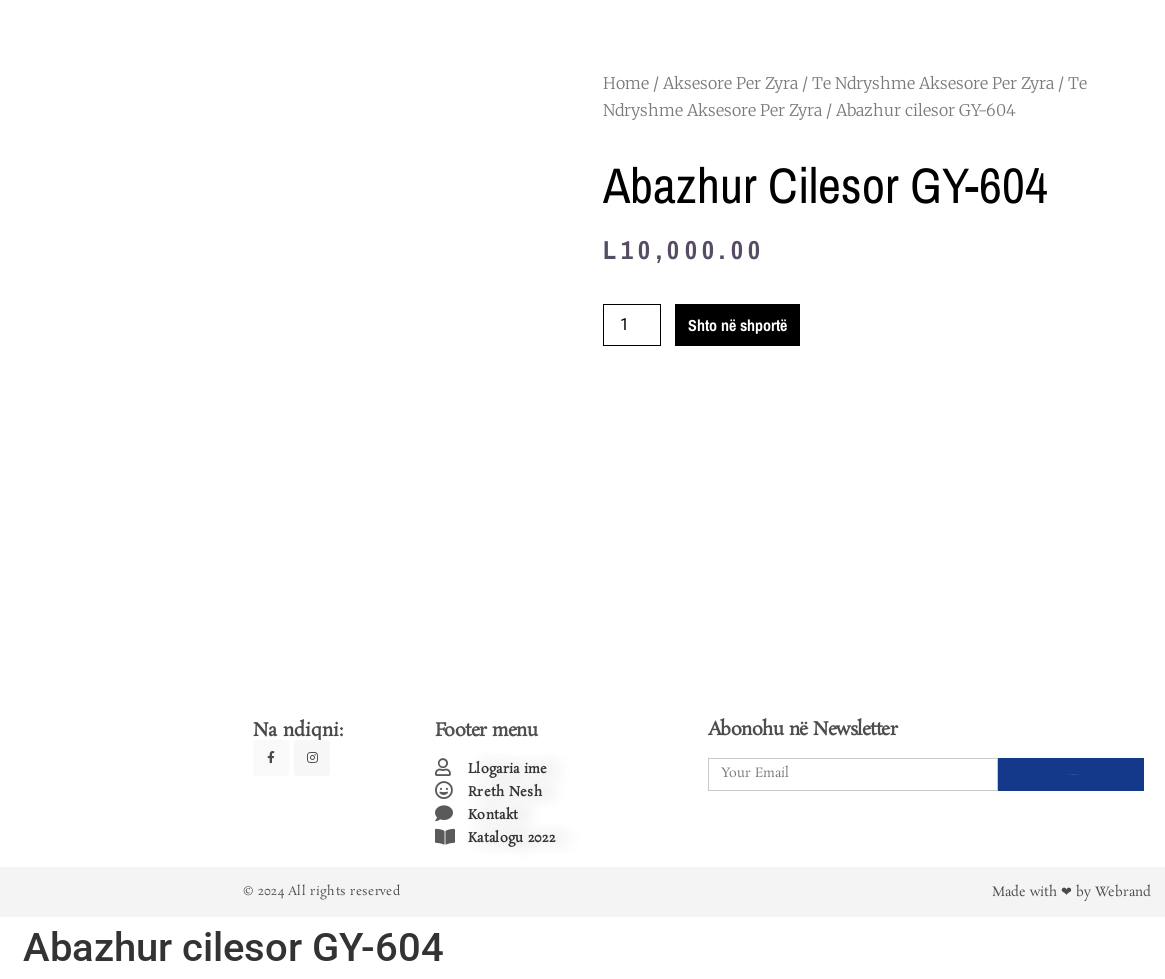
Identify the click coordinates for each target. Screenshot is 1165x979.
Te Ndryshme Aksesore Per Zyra (933, 83)
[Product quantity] (632, 325)
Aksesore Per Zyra (730, 83)
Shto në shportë (737, 325)
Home (626, 83)
